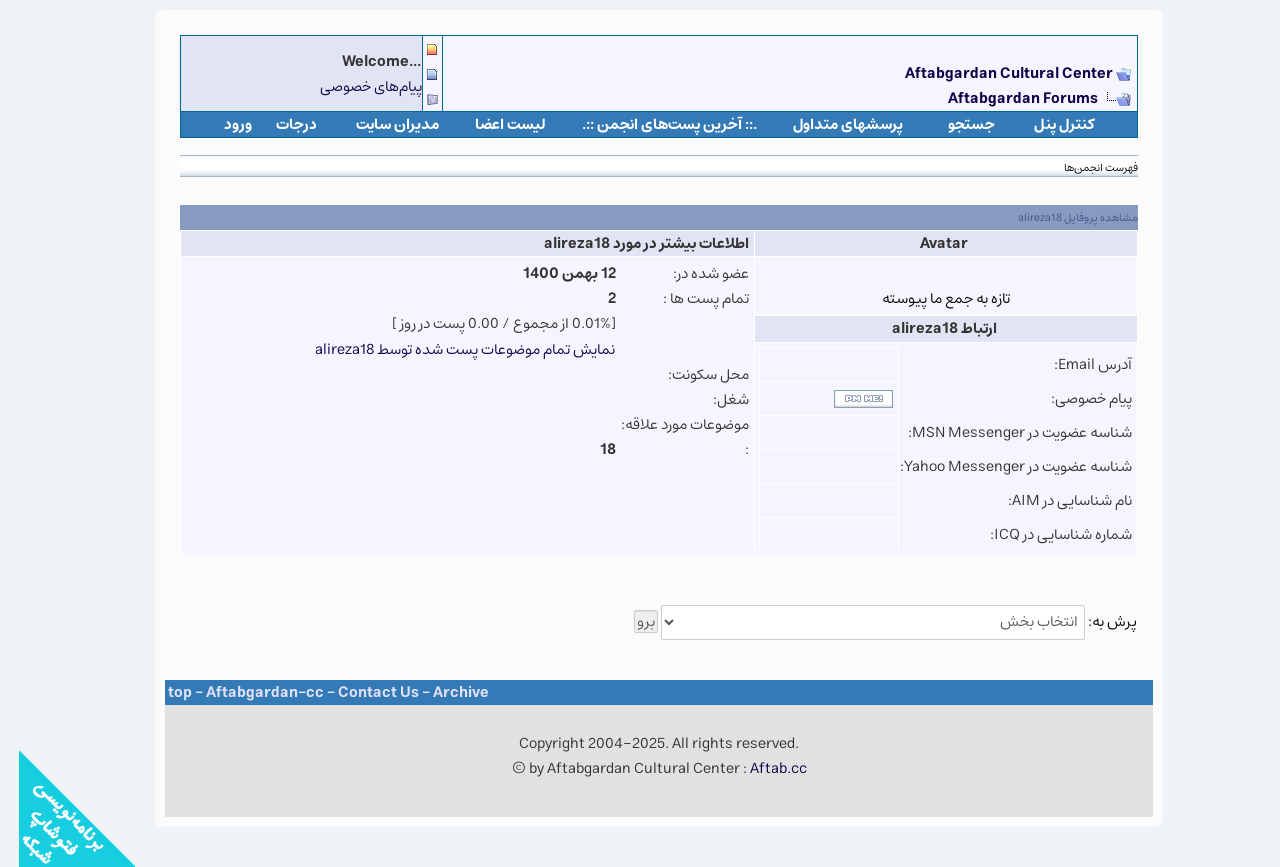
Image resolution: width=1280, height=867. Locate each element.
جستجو (952, 124)
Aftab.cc (759, 768)
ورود (219, 124)
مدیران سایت (378, 124)
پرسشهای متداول (829, 124)
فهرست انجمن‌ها (1082, 167)
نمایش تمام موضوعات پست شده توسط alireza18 (446, 349)
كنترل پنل (1045, 124)
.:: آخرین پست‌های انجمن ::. (650, 124)
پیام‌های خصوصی (352, 86)
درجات (277, 124)
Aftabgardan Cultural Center (991, 73)
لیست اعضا (491, 124)
